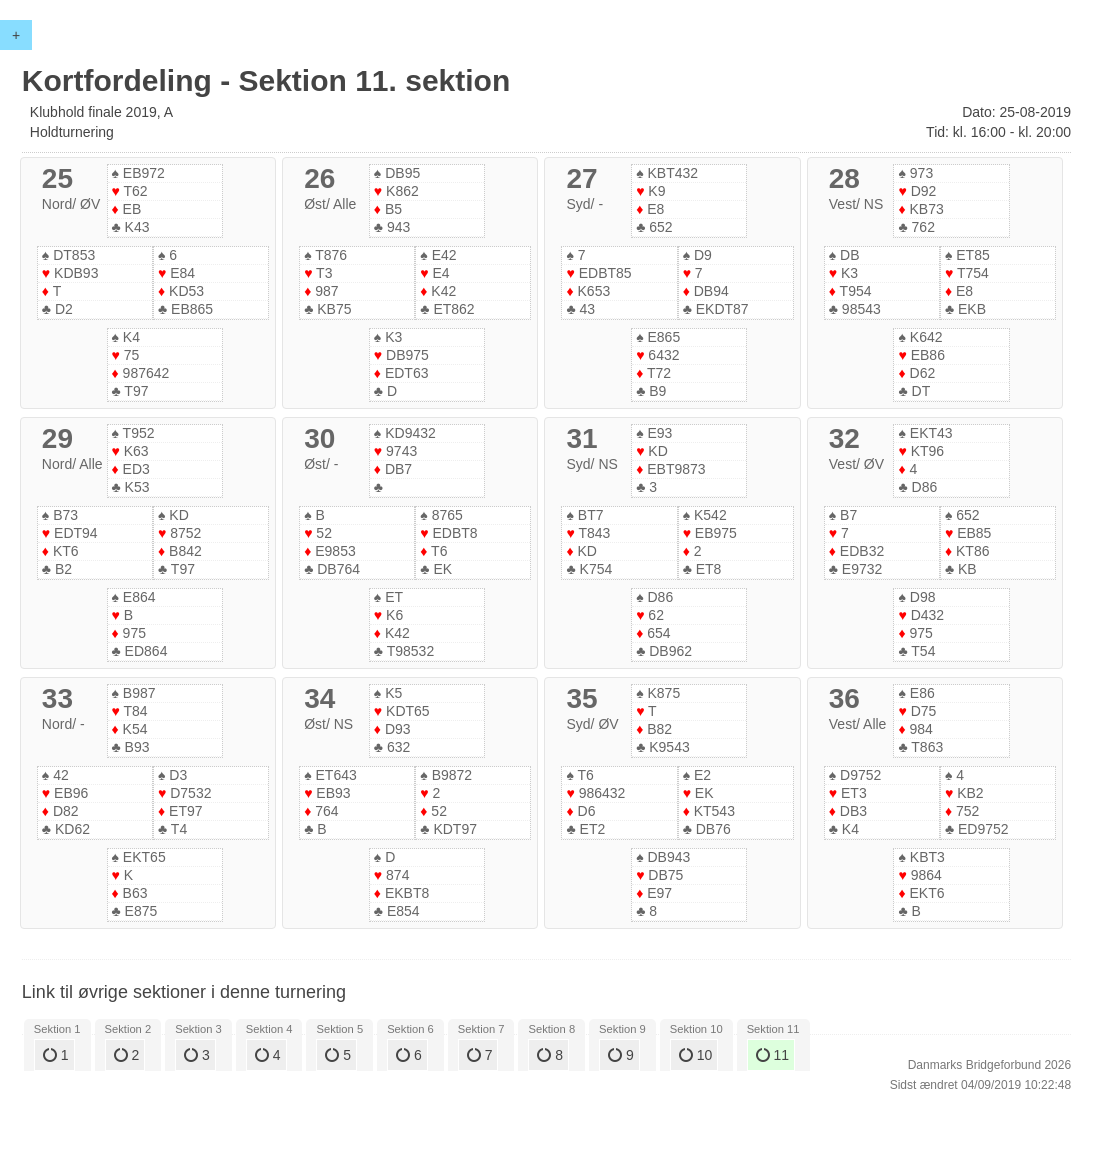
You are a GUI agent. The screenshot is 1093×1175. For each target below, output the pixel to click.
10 (695, 1055)
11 (772, 1055)
